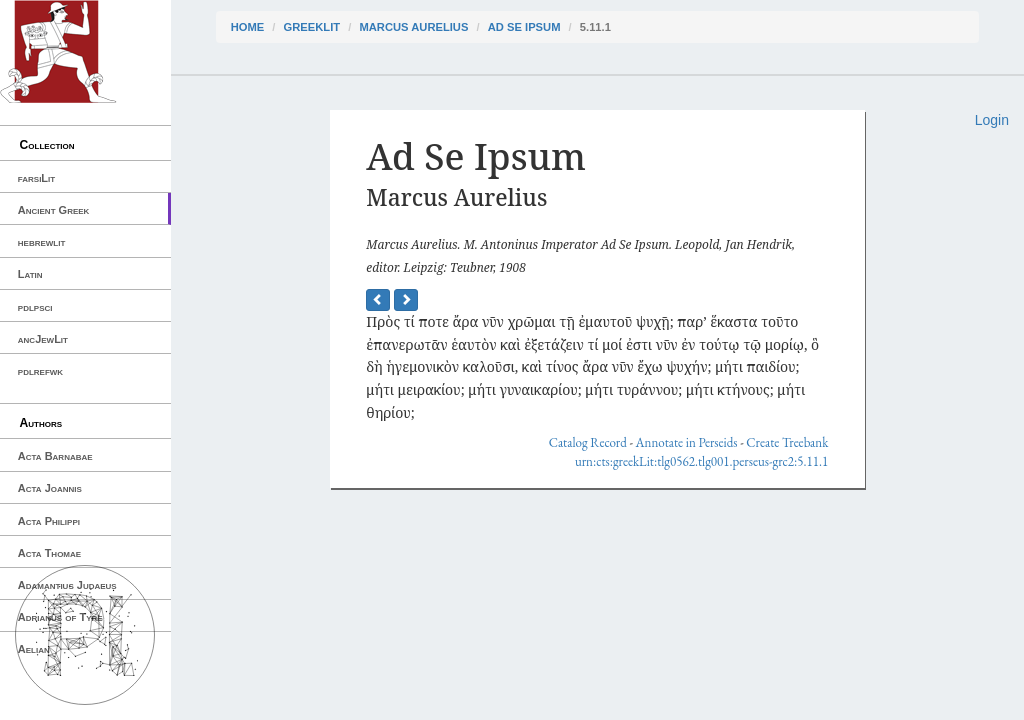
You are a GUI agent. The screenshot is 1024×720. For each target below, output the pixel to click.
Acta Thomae (49, 553)
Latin (30, 274)
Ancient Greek (54, 210)
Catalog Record (588, 442)
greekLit (312, 27)
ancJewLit (43, 339)
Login (992, 120)
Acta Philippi (49, 521)
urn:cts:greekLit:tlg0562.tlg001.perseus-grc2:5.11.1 (701, 461)
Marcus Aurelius (413, 27)
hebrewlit (42, 242)
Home (248, 27)
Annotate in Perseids (687, 442)
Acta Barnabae (55, 456)
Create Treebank (787, 442)
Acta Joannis (50, 488)
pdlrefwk (40, 371)
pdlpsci (35, 307)
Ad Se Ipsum (524, 27)
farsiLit (36, 178)
